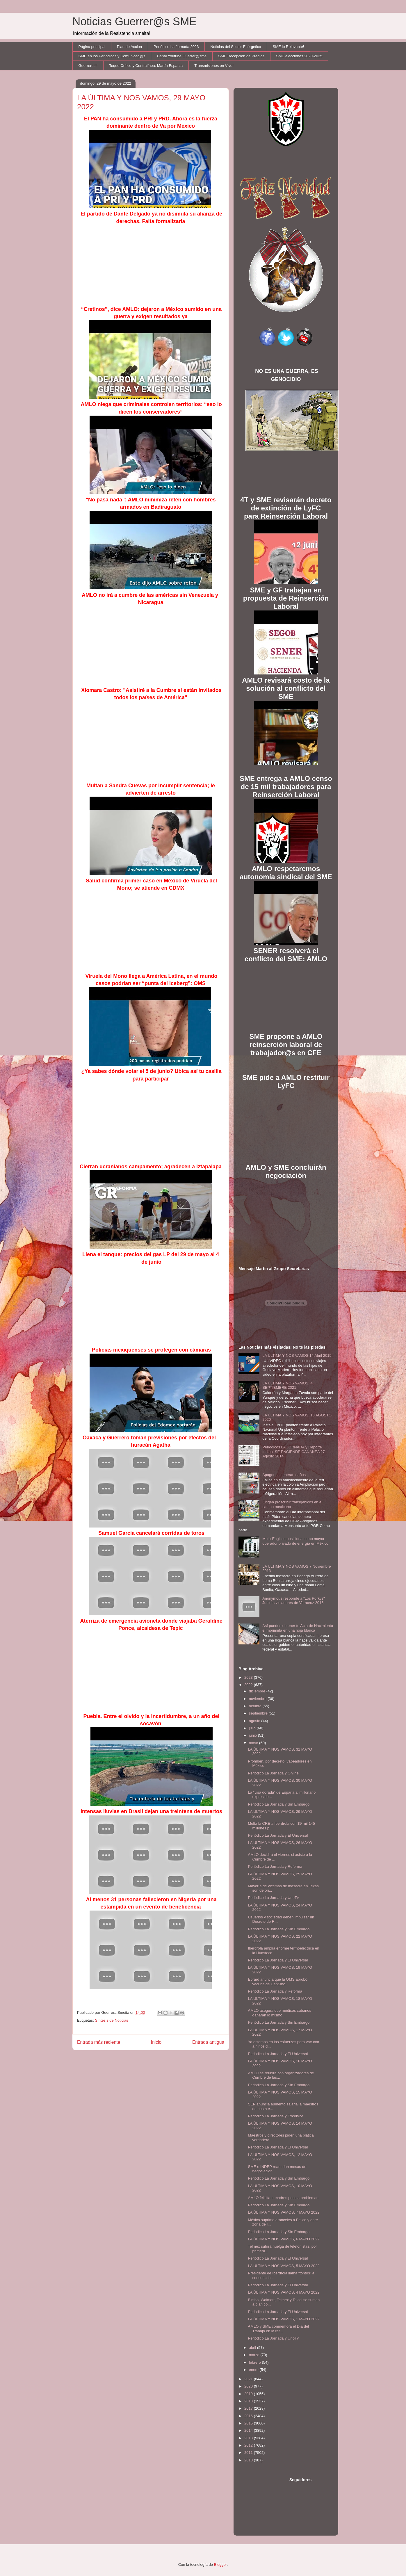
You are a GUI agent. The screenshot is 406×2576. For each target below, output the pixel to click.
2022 (249, 1685)
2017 (249, 2408)
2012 (249, 2445)
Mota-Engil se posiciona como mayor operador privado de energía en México (295, 1541)
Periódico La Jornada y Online (273, 1773)
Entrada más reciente (98, 2042)
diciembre (257, 1691)
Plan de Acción (129, 46)
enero (254, 2369)
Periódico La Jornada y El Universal (278, 1835)
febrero (255, 2362)
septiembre (259, 1713)
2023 (249, 1677)
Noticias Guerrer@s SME (134, 21)
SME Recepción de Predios (241, 56)
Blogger (220, 2564)
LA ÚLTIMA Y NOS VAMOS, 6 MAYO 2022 (283, 2239)
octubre (256, 1706)
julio (253, 1728)
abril (253, 2347)
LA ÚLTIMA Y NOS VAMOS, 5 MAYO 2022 (283, 2266)
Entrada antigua (208, 2042)
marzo (255, 2355)
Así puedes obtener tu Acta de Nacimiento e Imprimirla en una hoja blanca (297, 1628)
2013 (249, 2438)
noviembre (258, 1698)
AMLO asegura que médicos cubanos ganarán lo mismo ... (279, 2012)
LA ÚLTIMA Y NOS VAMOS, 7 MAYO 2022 (283, 2212)
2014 (249, 2430)
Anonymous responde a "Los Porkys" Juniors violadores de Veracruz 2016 (293, 1600)
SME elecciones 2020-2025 (299, 56)
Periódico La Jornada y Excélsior (275, 2116)
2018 (249, 2401)
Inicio (156, 2042)
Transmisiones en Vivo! (213, 65)
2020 (249, 2386)
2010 (249, 2460)
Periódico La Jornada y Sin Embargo (278, 1804)
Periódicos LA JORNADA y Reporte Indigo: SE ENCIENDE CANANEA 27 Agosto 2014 (293, 1451)
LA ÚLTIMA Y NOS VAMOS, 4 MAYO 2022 (283, 2292)
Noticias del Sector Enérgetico (235, 46)
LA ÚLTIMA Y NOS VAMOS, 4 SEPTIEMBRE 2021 (287, 1385)
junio (253, 1735)
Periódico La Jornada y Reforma (275, 1866)
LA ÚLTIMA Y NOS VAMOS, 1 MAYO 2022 (283, 2319)
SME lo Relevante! (288, 46)
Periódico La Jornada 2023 (176, 46)
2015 (249, 2423)
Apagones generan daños (284, 1475)
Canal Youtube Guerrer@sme (181, 56)
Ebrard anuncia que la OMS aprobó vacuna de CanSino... (277, 1981)
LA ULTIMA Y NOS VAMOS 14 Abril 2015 (297, 1355)
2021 (249, 2379)
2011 (249, 2452)
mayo (254, 1743)
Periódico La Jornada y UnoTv (273, 1897)
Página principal (92, 46)
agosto (255, 1721)
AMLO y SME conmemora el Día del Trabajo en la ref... (278, 2328)
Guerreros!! (88, 65)
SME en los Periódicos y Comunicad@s (112, 56)
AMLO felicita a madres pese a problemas (283, 2198)
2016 (249, 2416)
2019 (249, 2394)
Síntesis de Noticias (111, 2020)
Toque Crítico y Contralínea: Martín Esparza (146, 65)
